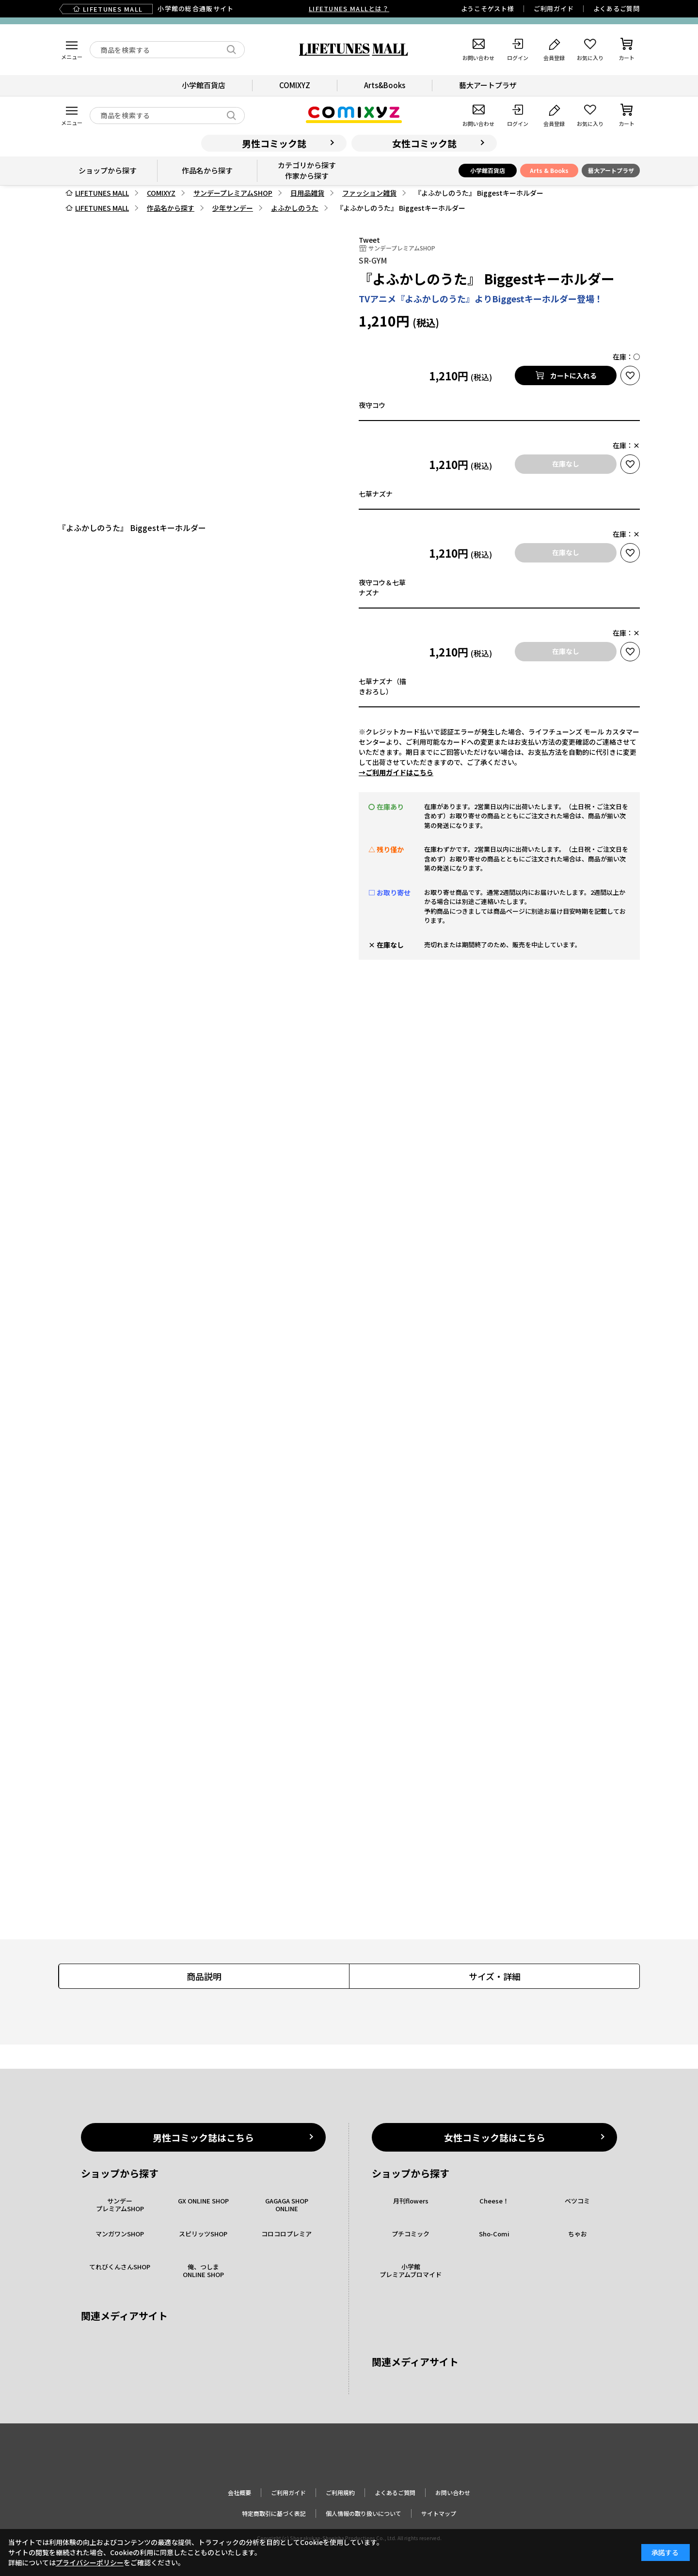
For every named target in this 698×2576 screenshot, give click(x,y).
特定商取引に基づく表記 (274, 2513)
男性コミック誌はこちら (203, 2137)
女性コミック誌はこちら (494, 2137)
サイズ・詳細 (495, 1976)
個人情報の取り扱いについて (363, 2513)
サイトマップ (438, 2513)
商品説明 (204, 1976)
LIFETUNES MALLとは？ (349, 8)
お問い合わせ (452, 2492)
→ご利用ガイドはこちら (396, 772)
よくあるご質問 (616, 8)
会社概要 (239, 2492)
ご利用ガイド (554, 8)
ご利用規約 (340, 2492)
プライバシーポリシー (90, 2562)
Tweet (369, 240)
